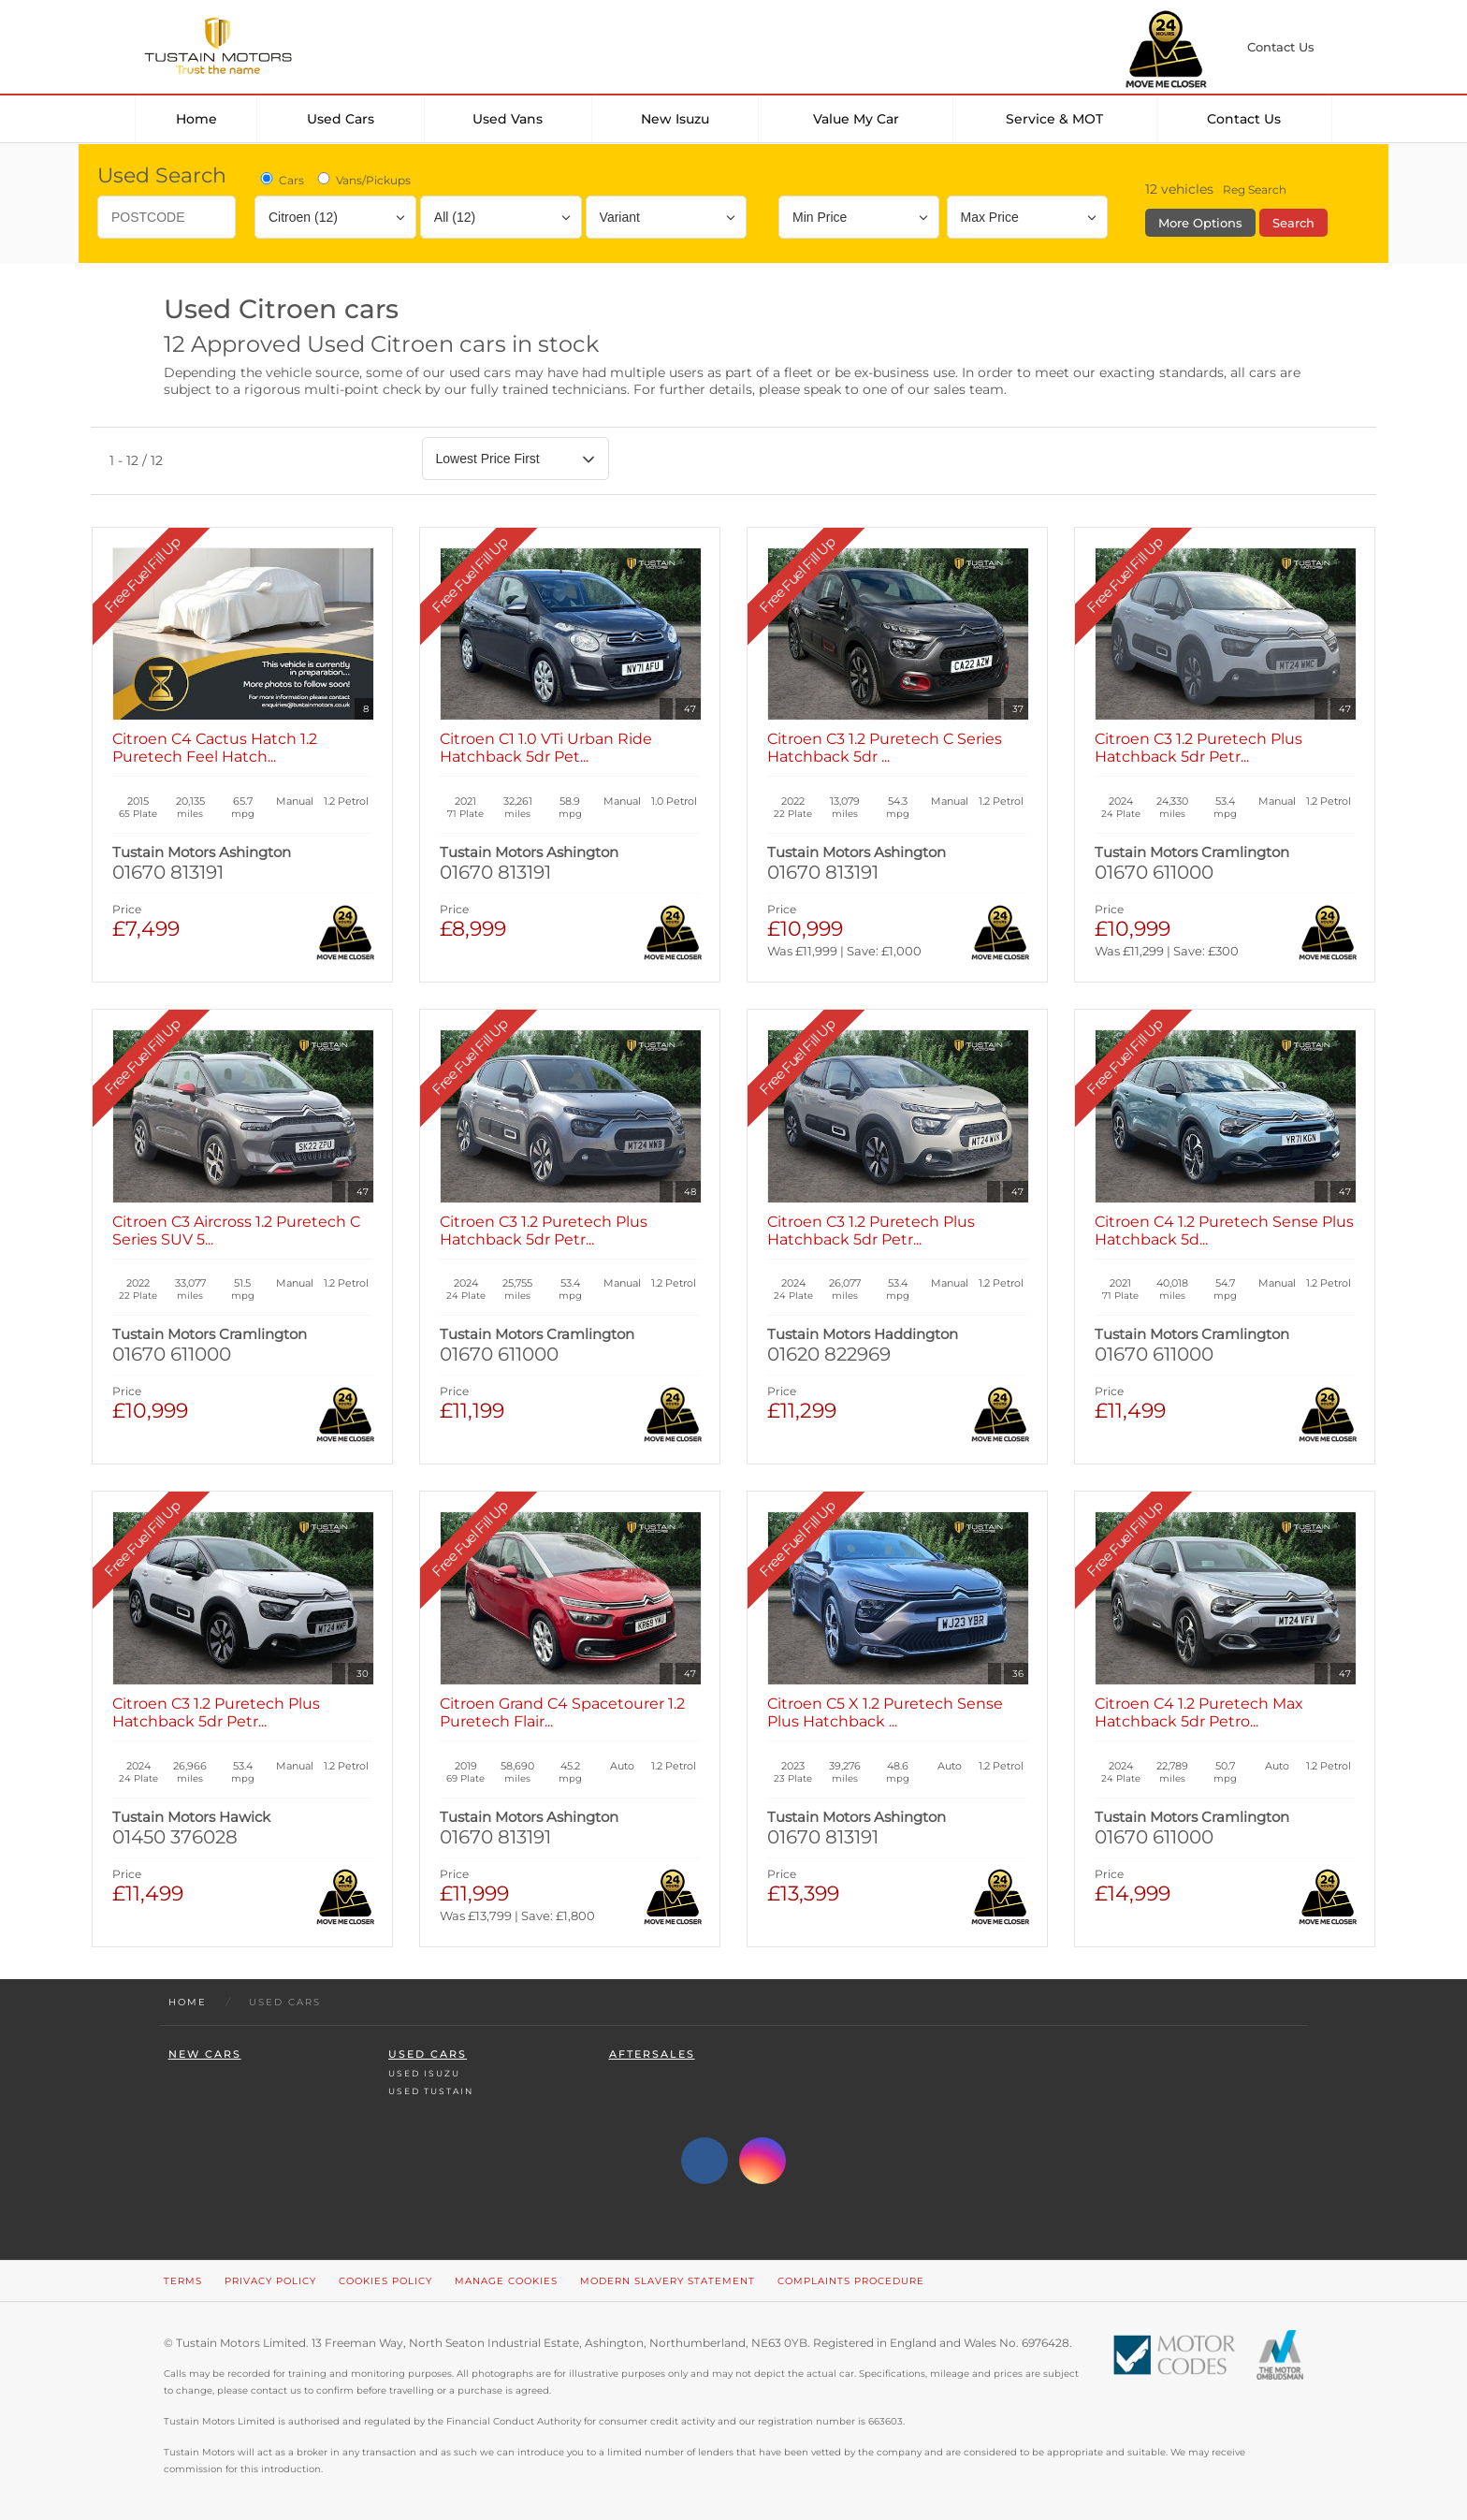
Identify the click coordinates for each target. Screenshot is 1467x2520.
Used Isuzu (424, 2073)
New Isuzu (675, 118)
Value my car (856, 118)
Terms (183, 2281)
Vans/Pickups (362, 179)
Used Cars (340, 118)
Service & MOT (1054, 118)
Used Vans (507, 118)
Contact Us (1244, 118)
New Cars (204, 2054)
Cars (280, 179)
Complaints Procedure (850, 2281)
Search (1293, 222)
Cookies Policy (385, 2281)
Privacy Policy (270, 2281)
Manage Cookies (506, 2281)
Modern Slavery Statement (667, 2281)
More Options (1200, 222)
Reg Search (1254, 189)
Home (196, 118)
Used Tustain (430, 2091)
